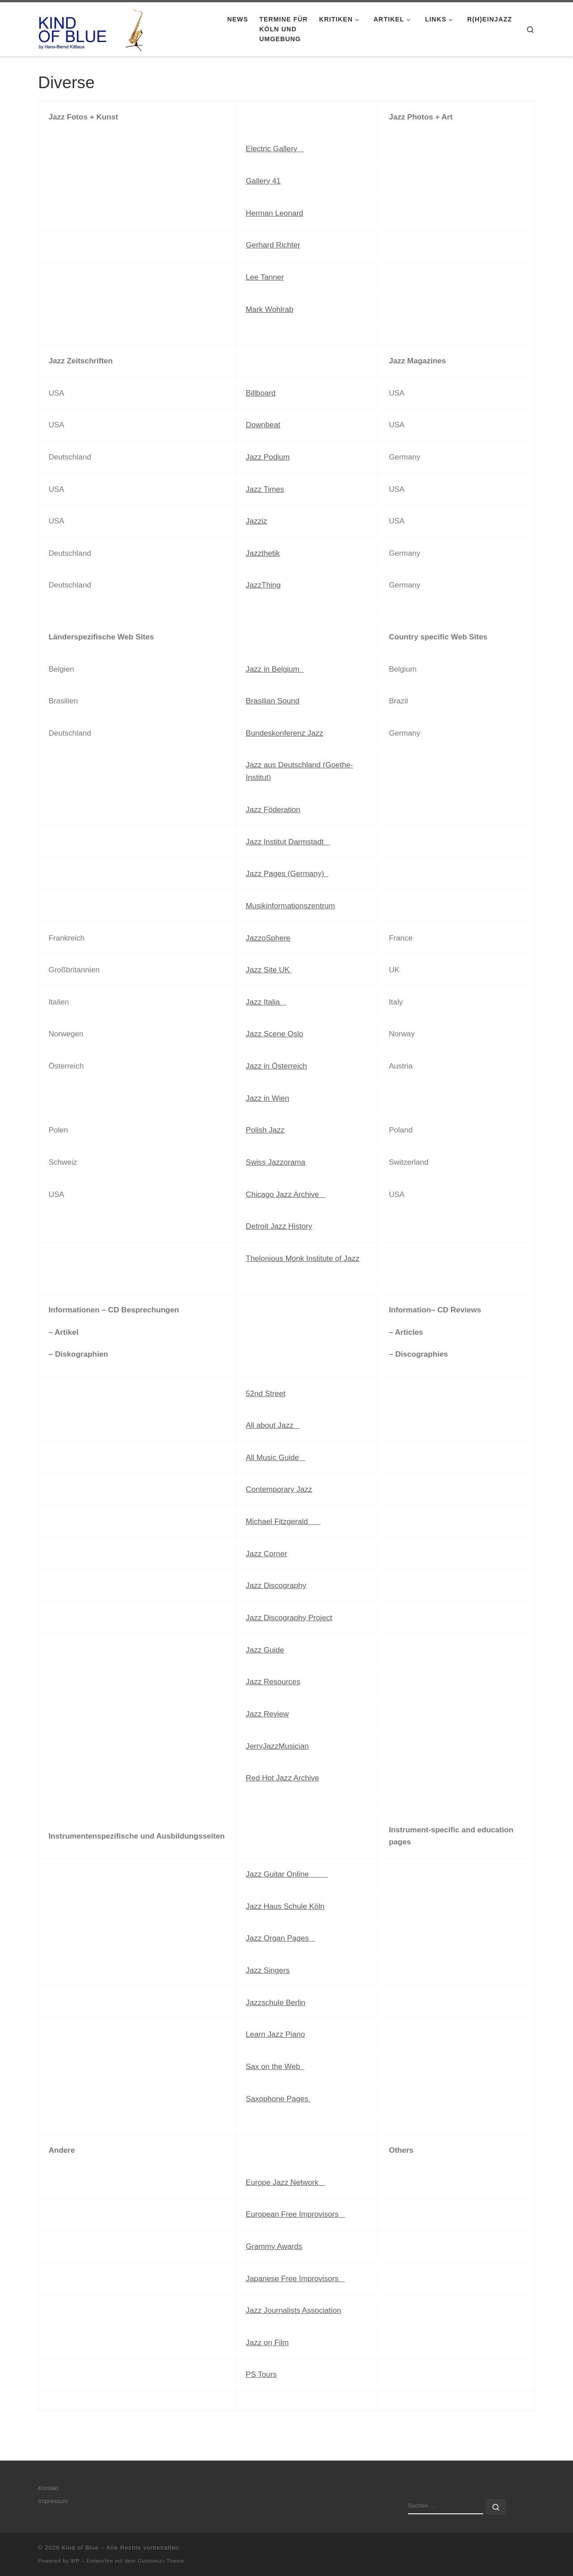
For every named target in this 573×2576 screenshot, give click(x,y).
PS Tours (261, 2374)
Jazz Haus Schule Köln (285, 1906)
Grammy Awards (274, 2246)
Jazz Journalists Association (293, 2310)
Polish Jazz (265, 1130)
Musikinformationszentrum (290, 906)
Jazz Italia (266, 1002)
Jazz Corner (266, 1554)
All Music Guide (275, 1457)
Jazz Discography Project (289, 1618)
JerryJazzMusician (277, 1746)
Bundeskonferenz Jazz (284, 733)
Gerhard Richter (273, 245)
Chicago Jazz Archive (285, 1194)
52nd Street (265, 1393)
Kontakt (48, 2488)
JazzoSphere (268, 938)
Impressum (53, 2501)
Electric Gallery (275, 149)
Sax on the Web (275, 2066)
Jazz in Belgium (275, 669)
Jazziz (256, 521)
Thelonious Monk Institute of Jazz (302, 1258)
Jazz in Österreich (276, 1066)
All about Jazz (273, 1425)
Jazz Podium (268, 457)
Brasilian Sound (272, 701)
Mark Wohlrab (269, 309)
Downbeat (263, 425)
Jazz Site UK (269, 970)
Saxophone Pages (278, 2099)
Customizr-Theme (161, 2560)
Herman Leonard (274, 213)
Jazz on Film (267, 2342)
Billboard (261, 393)
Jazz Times (265, 489)
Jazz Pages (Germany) (287, 873)
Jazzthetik (263, 553)
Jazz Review (267, 1714)
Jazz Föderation (273, 809)
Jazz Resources (273, 1682)
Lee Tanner (265, 277)
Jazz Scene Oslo (274, 1034)
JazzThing (263, 585)
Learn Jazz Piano (275, 2034)
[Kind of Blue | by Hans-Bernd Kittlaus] (94, 28)
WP (75, 2560)
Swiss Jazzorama (275, 1162)
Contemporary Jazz (279, 1489)
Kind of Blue (80, 2547)
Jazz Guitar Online (287, 1874)
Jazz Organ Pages (280, 1938)
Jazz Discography (276, 1585)
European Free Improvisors (295, 2214)
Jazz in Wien (267, 1098)
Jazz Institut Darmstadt (288, 842)
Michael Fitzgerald (283, 1521)
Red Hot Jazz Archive (282, 1778)
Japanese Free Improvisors (295, 2278)
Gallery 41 (263, 181)
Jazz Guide (265, 1650)
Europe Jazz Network (285, 2182)
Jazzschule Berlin (275, 2002)
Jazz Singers (268, 1970)
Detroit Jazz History (279, 1226)
